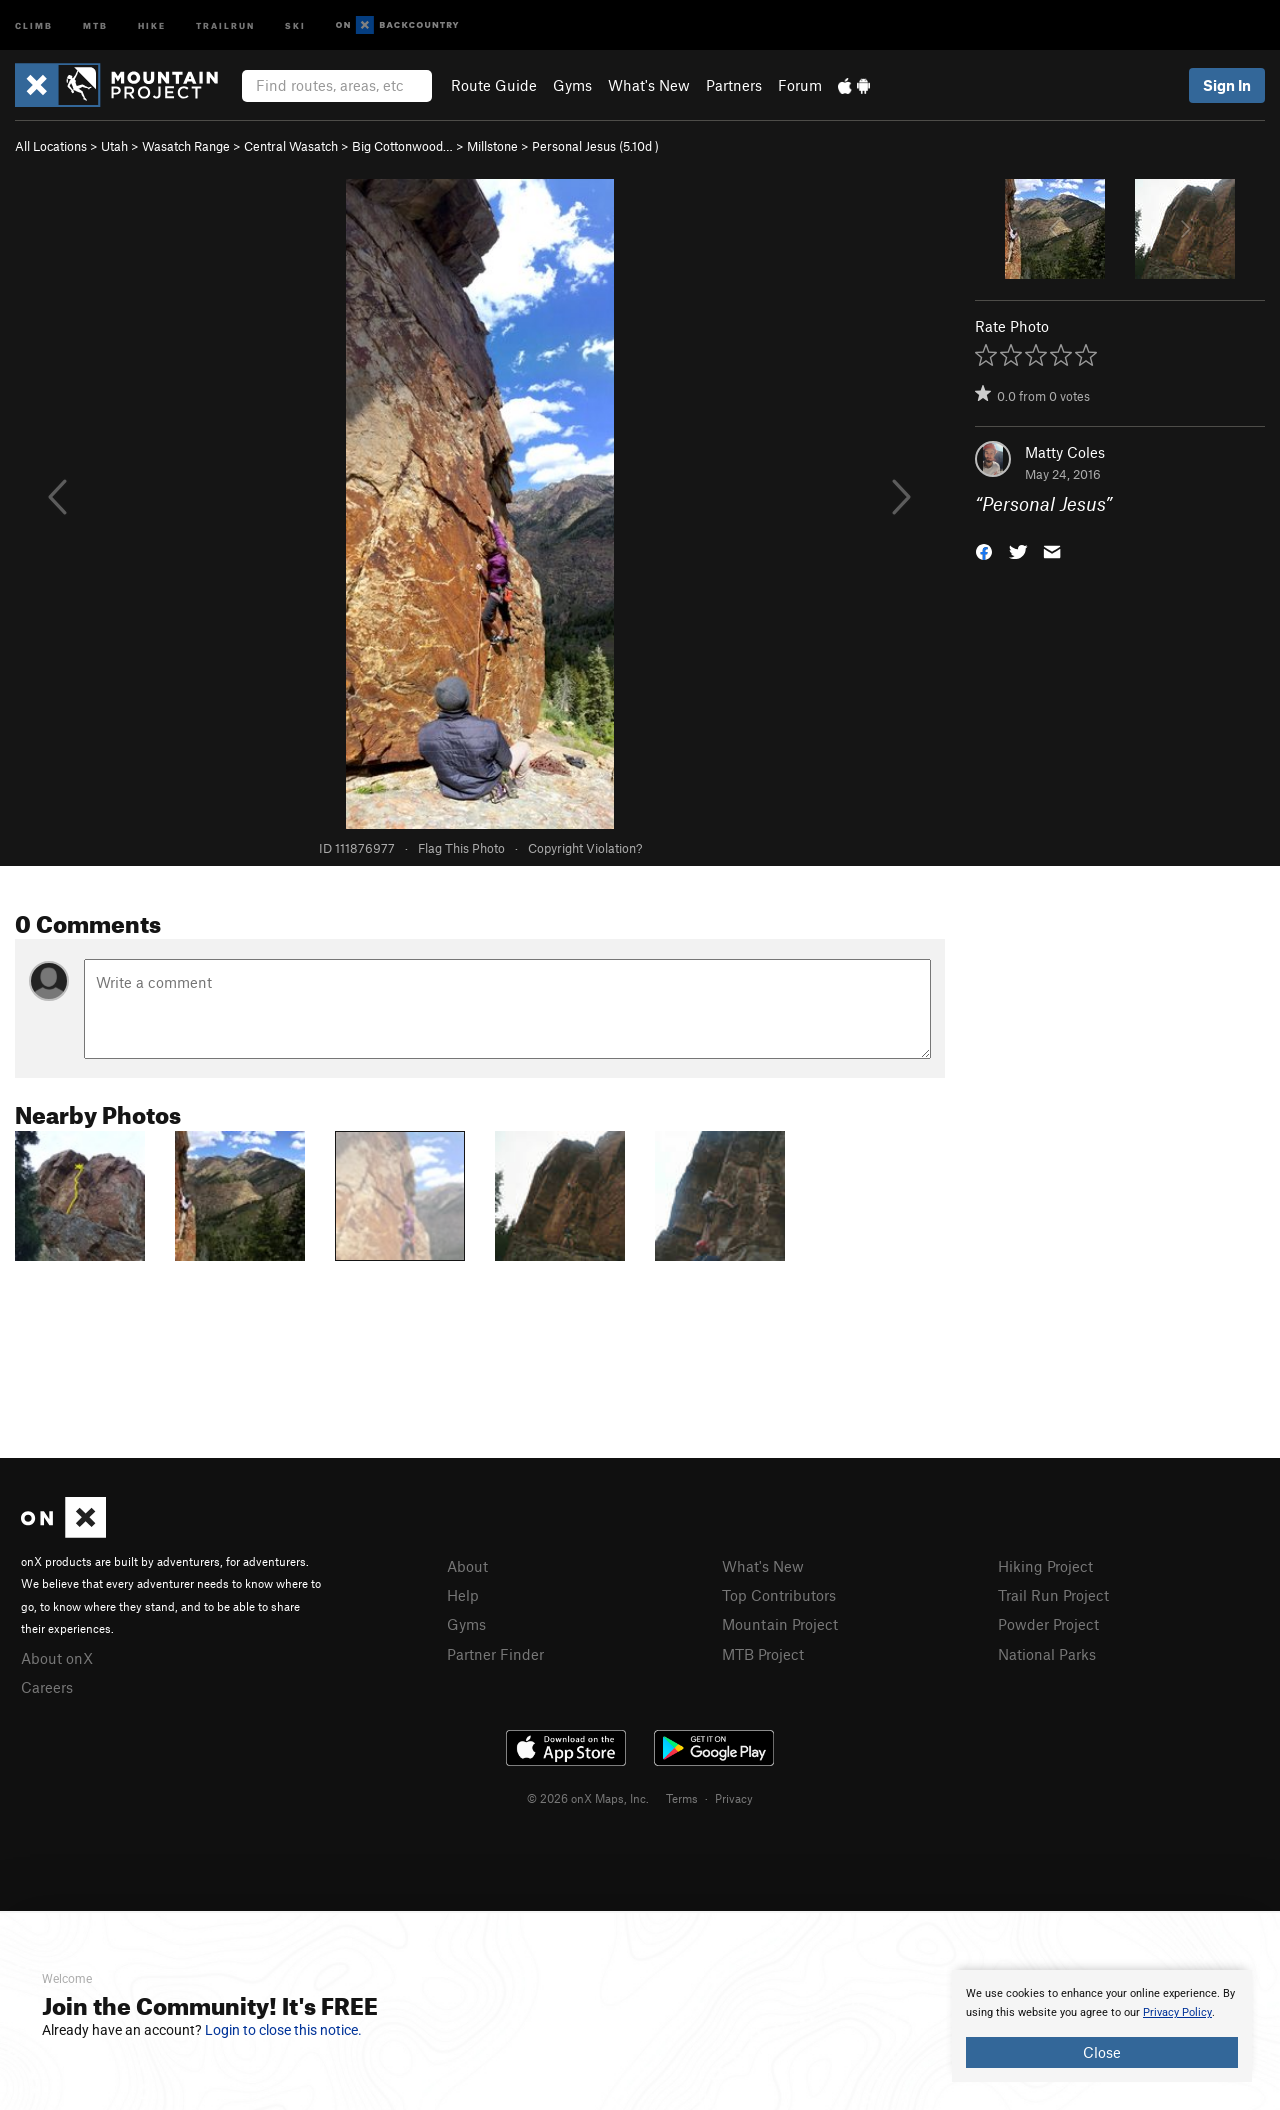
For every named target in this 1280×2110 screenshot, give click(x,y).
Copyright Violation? (585, 848)
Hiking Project (1045, 1566)
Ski (295, 24)
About (467, 1566)
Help (463, 1595)
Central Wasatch (291, 146)
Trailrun (225, 24)
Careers (47, 1687)
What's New (649, 85)
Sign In (1227, 85)
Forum (800, 85)
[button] (984, 550)
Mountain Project (780, 1624)
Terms (682, 1798)
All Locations (51, 146)
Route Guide (494, 85)
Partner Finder (495, 1654)
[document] (1102, 2026)
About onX (57, 1658)
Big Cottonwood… (402, 146)
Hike (152, 24)
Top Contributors (779, 1595)
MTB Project (763, 1654)
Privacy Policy (1177, 2012)
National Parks (1047, 1654)
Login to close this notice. (283, 2030)
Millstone (492, 146)
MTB (95, 24)
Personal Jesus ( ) (595, 146)
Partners (734, 85)
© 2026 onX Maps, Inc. (588, 1798)
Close (1102, 2052)
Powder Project (1048, 1624)
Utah (114, 146)
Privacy (734, 1798)
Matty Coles (1065, 452)
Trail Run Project (1053, 1595)
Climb (34, 24)
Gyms (572, 85)
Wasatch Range (186, 146)
